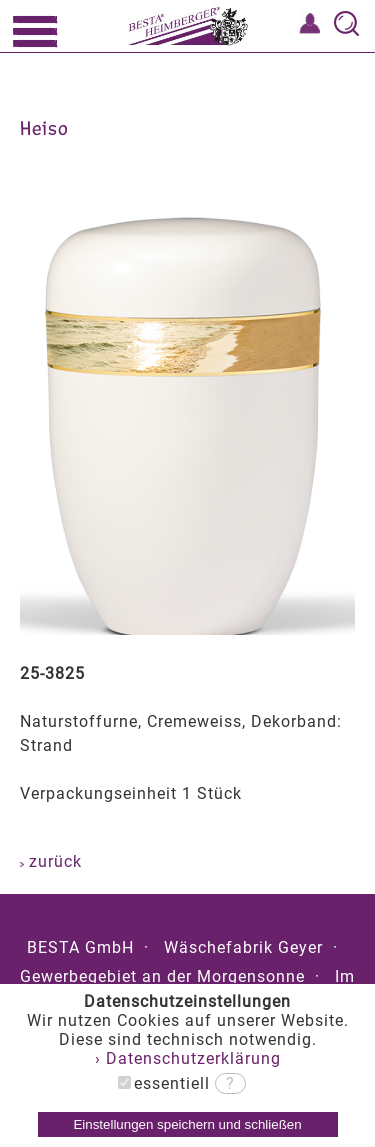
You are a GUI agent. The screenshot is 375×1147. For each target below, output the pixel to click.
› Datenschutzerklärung (188, 1058)
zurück (51, 861)
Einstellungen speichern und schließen (187, 1124)
